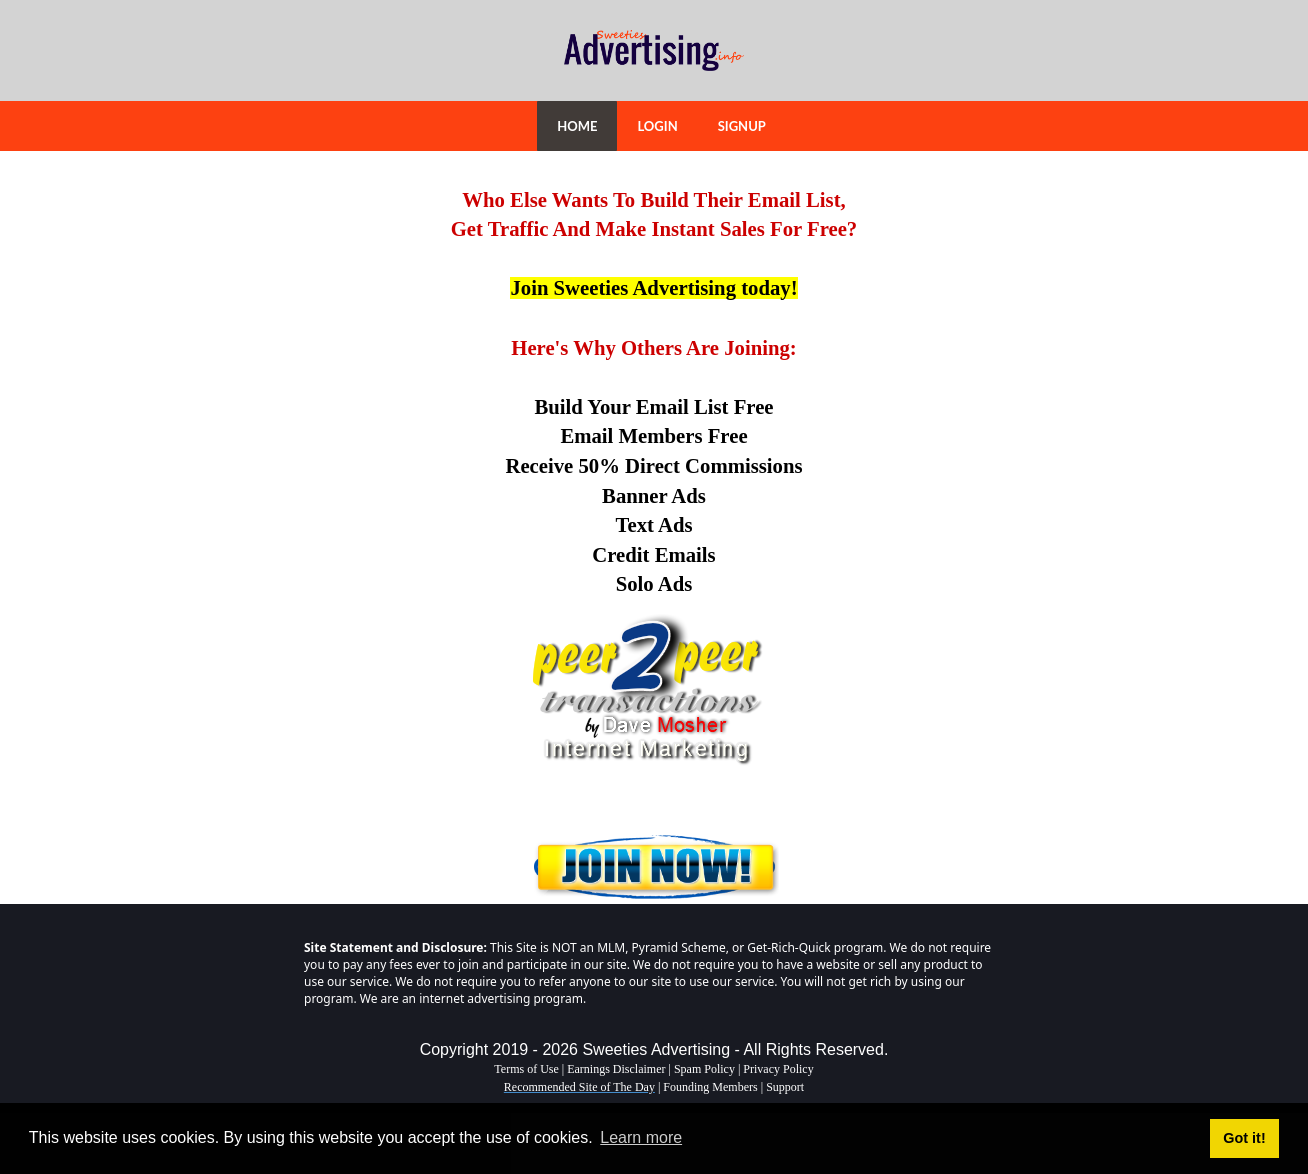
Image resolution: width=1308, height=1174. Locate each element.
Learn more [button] (641, 1137)
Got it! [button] (1244, 1138)
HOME (577, 126)
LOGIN (657, 126)
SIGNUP (742, 126)
